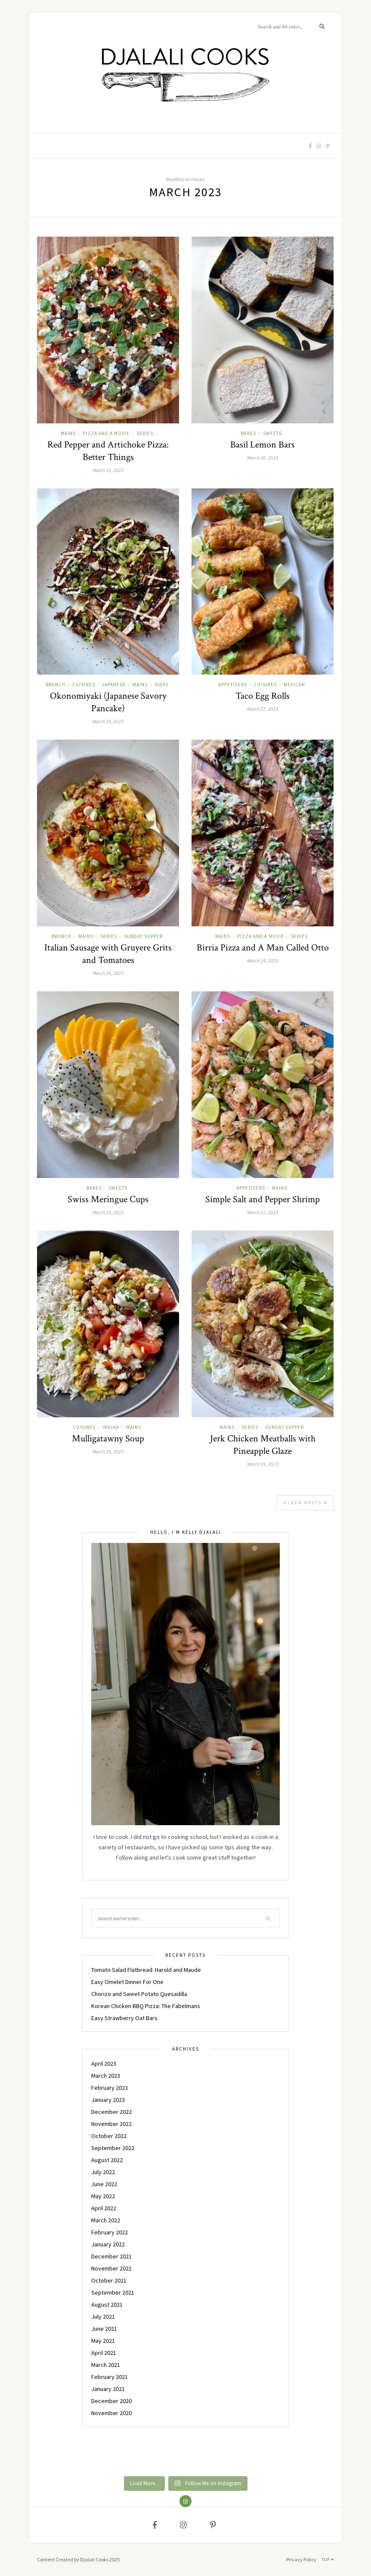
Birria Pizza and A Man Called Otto (263, 947)
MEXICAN (294, 685)
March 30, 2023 (262, 457)
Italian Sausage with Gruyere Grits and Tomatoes (108, 953)
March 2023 (105, 2075)
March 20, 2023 (108, 1451)
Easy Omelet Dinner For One (127, 1982)
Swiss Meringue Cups (108, 1199)
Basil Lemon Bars (262, 444)
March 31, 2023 (108, 470)
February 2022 (109, 2232)
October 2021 (109, 2280)
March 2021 (105, 2365)
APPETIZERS (232, 685)
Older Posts (306, 1502)
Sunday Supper (143, 936)
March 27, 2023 (262, 709)
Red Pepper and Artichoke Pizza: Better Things (108, 450)
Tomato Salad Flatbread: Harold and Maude (146, 1970)
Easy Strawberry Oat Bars (124, 2018)
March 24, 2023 (262, 960)
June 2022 (104, 2184)
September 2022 (112, 2148)
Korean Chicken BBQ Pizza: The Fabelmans (145, 2006)
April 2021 (103, 2353)
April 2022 (103, 2208)
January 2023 (108, 2100)
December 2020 (111, 2401)
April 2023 (103, 2063)
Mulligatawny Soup (108, 1438)
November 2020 (111, 2413)
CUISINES (83, 685)
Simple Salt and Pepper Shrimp (262, 1199)
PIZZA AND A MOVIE (106, 433)
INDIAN (110, 1427)
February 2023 (109, 2088)
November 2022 (111, 2124)
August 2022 (107, 2160)
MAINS (68, 433)
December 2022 (111, 2112)
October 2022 (109, 2136)
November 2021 (111, 2268)
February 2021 (109, 2377)
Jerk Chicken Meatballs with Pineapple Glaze (262, 1444)
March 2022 (105, 2220)
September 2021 (112, 2292)
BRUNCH (55, 685)
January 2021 (108, 2389)
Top (328, 2559)
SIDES (162, 685)
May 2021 (103, 2341)
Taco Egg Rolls (262, 696)
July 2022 (103, 2172)
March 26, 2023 (108, 973)
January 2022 (108, 2244)
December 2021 (111, 2256)
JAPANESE (114, 685)
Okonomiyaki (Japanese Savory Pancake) (108, 702)
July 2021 (103, 2316)
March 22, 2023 (262, 1212)
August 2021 (107, 2304)
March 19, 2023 (262, 1464)
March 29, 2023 (108, 721)
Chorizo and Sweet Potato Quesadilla (139, 1994)
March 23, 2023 (108, 1212)
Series (144, 433)
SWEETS (272, 433)
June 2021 (104, 2328)
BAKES (248, 433)
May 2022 (103, 2196)
